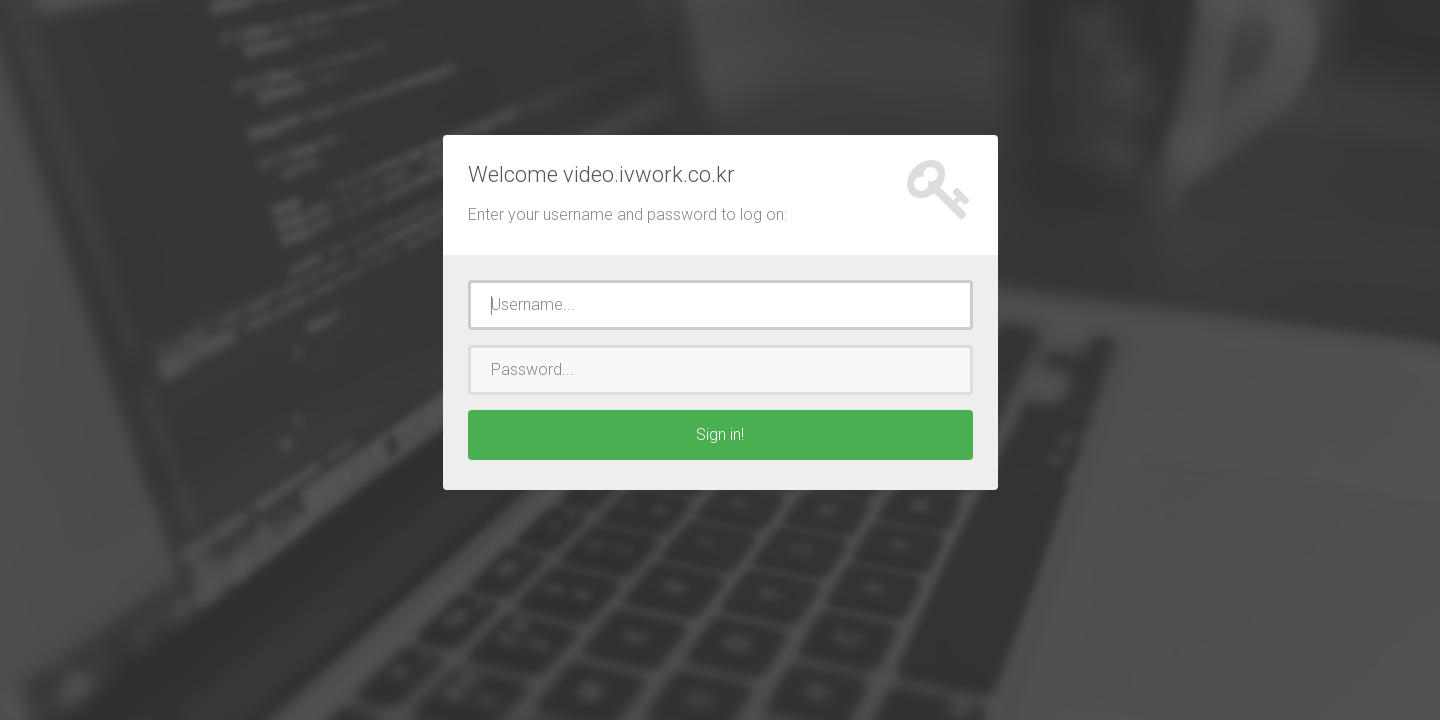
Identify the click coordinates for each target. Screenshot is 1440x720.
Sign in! (720, 434)
